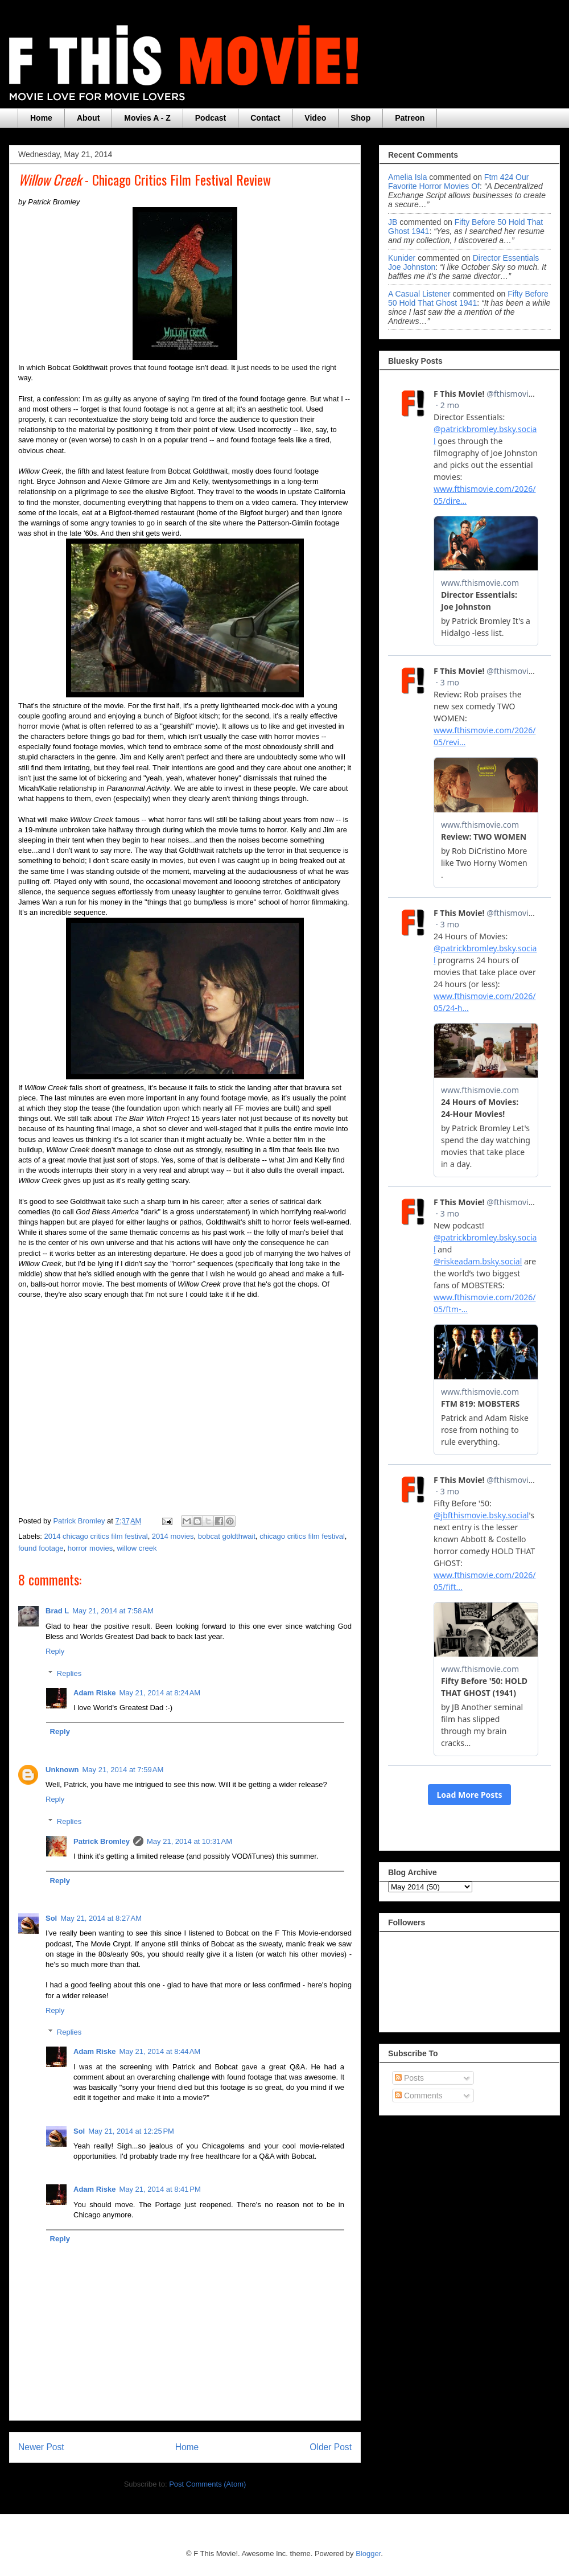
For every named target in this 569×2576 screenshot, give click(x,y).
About (88, 117)
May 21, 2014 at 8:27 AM (101, 1918)
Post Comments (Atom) (207, 2484)
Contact (265, 117)
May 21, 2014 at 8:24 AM (159, 1692)
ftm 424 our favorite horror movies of (458, 181)
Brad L (57, 1611)
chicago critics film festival (302, 1536)
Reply (55, 1651)
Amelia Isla (407, 177)
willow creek (136, 1548)
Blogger (368, 2553)
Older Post (331, 2447)
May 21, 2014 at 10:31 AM (189, 1841)
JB (392, 222)
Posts (409, 2077)
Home (41, 117)
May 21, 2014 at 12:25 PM (131, 2131)
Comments (419, 2095)
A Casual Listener (419, 293)
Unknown (62, 1769)
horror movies (90, 1548)
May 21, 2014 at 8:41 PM (159, 2189)
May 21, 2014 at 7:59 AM (123, 1769)
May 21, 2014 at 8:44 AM (159, 2051)
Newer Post (41, 2447)
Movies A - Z (147, 117)
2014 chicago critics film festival (96, 1536)
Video (315, 117)
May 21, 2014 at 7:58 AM (113, 1611)
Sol (51, 1918)
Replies (69, 1673)
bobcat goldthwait (226, 1536)
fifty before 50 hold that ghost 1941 (468, 298)
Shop (360, 117)
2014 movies (173, 1536)
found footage (41, 1548)
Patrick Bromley (101, 1841)
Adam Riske (94, 1692)
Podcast (210, 117)
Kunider (401, 257)
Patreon (409, 117)
